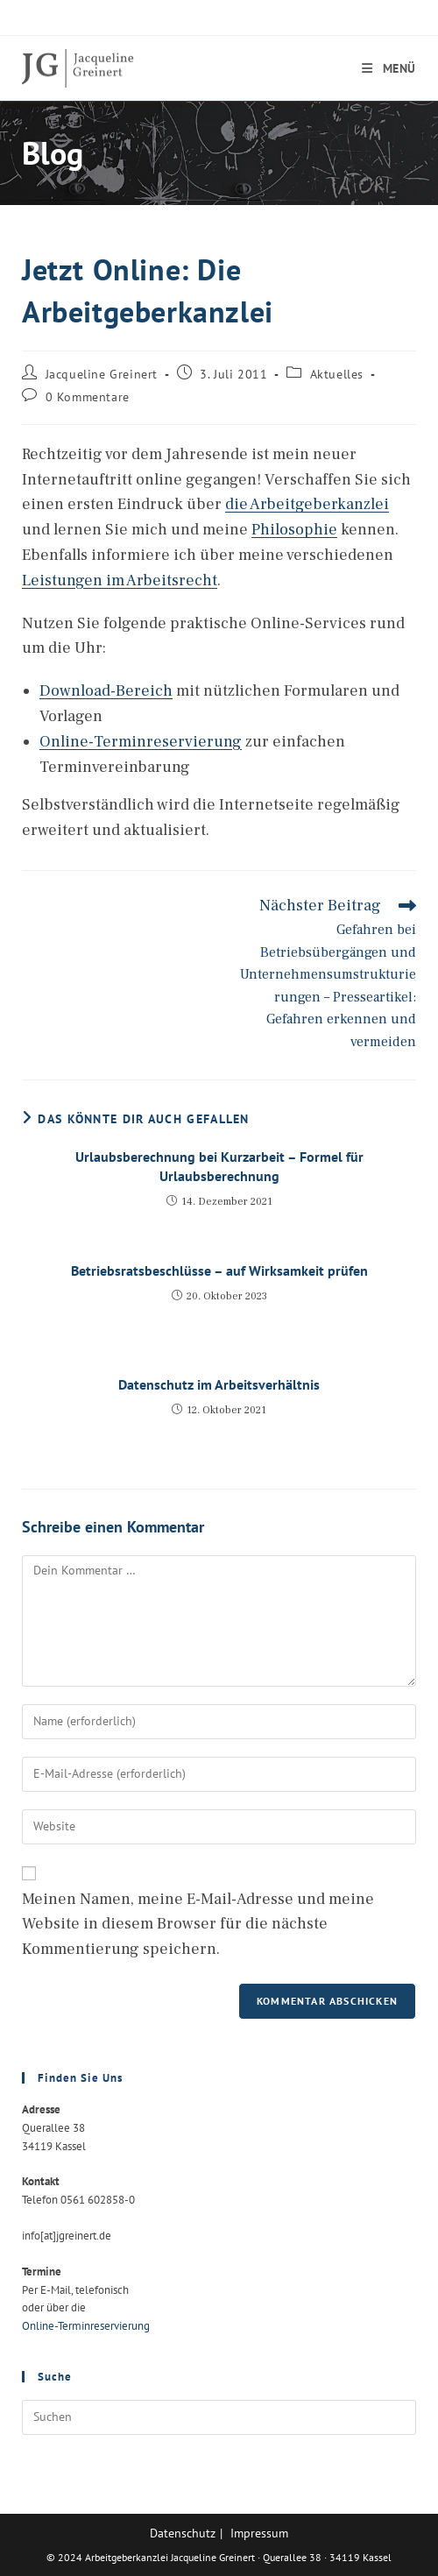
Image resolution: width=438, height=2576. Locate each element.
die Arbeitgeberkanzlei (307, 504)
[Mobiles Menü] (389, 68)
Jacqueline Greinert (102, 374)
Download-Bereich (106, 691)
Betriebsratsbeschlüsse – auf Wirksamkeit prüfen (219, 1270)
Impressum (259, 2533)
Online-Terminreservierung (140, 742)
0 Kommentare (88, 397)
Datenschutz (182, 2533)
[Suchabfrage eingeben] (219, 2417)
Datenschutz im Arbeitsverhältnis (219, 1384)
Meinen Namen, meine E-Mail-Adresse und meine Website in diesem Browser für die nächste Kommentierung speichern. (198, 1924)
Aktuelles (337, 374)
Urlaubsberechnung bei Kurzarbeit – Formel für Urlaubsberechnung (219, 1166)
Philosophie (294, 530)
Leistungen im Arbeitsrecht (119, 580)
